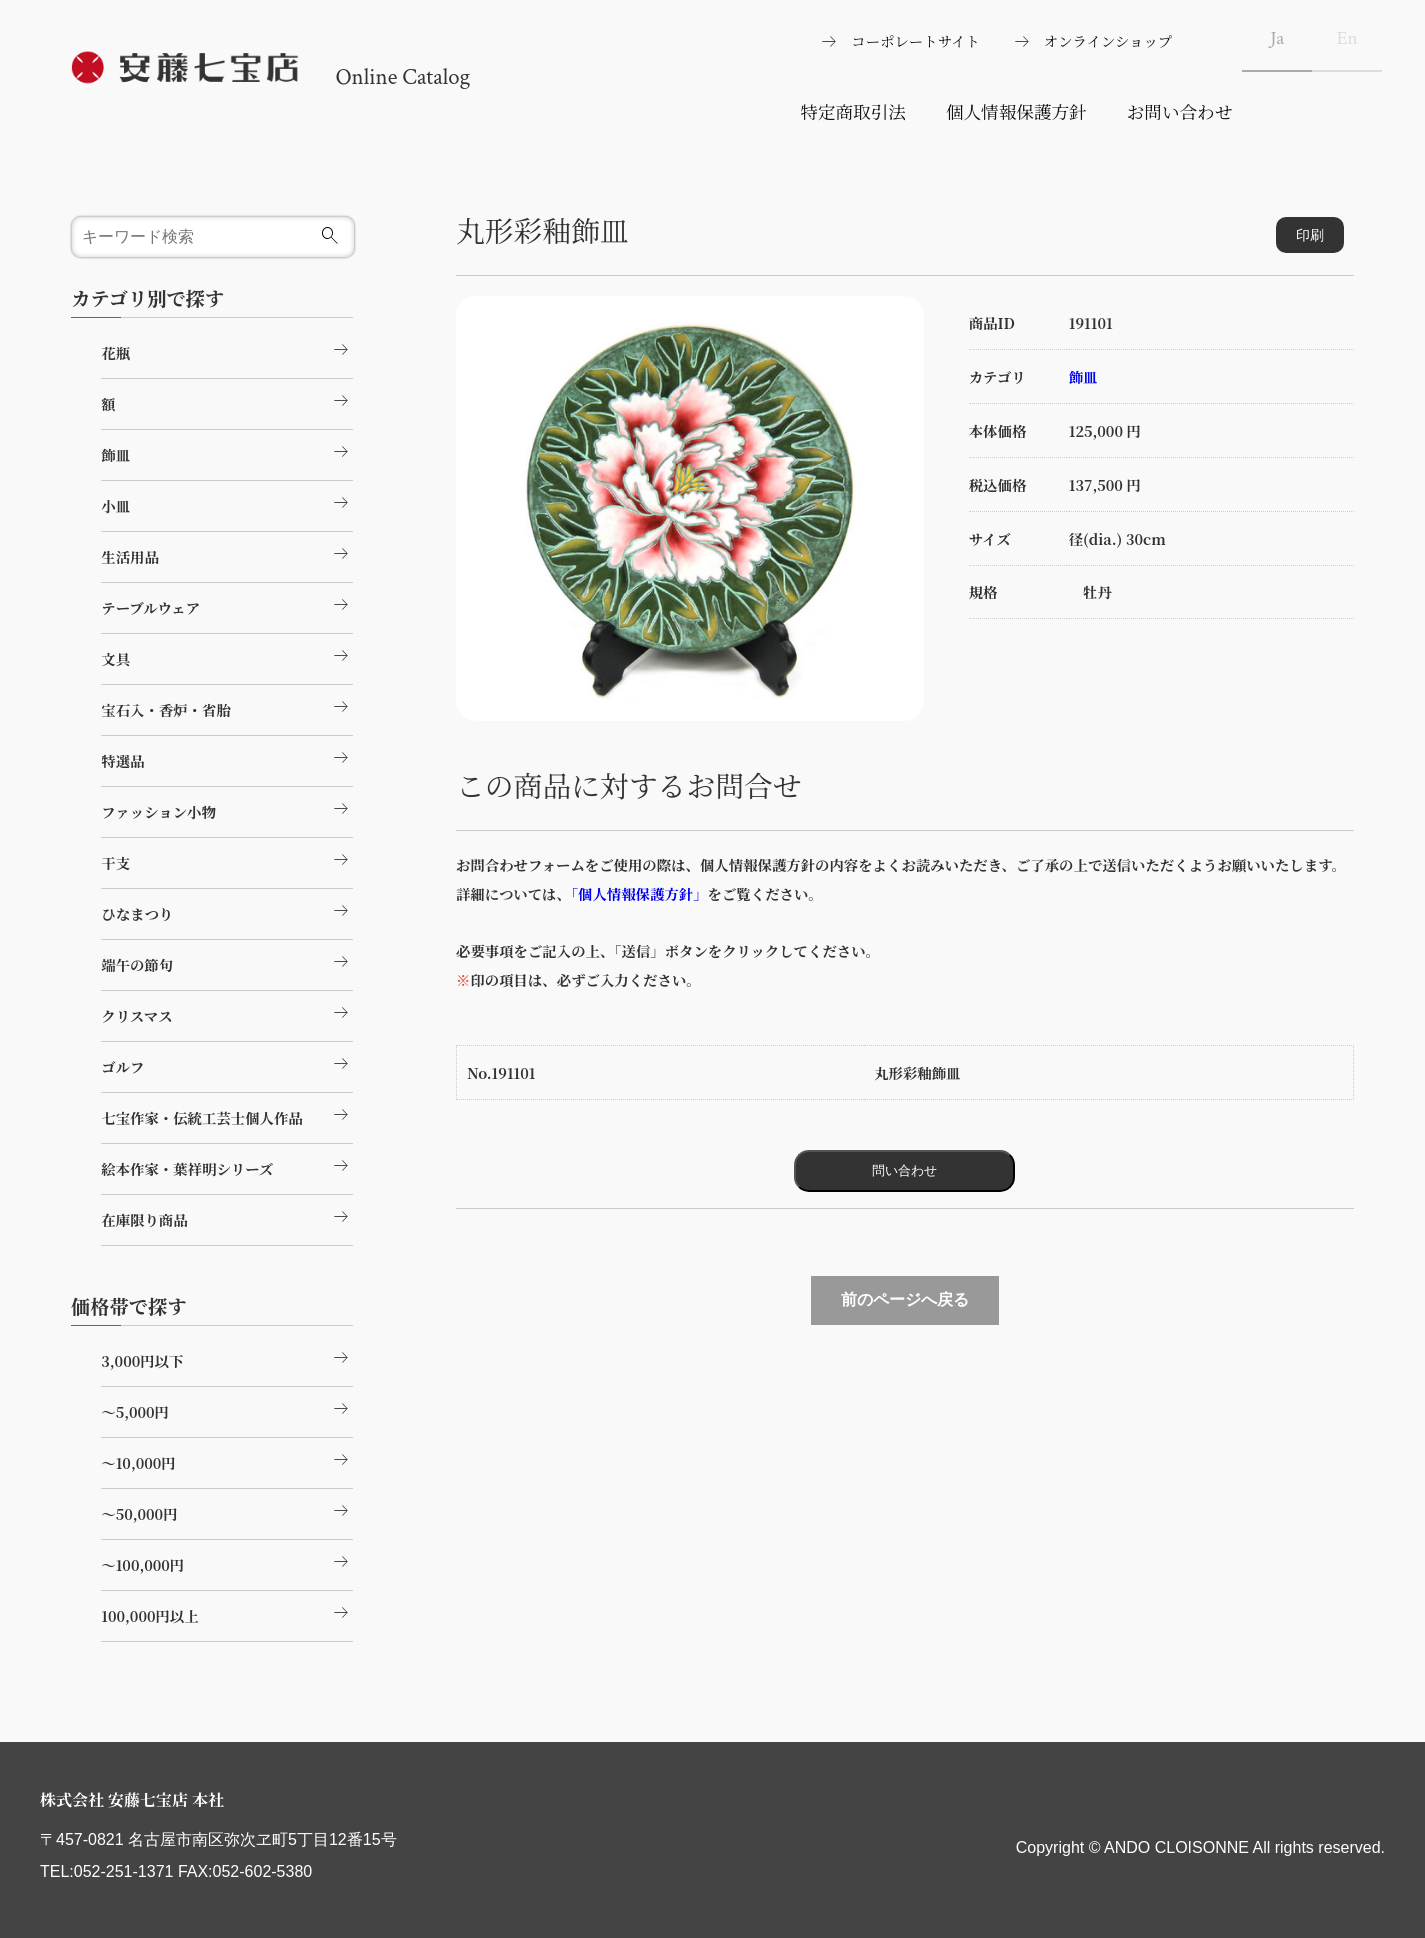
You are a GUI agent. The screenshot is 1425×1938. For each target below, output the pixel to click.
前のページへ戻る (905, 1299)
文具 (227, 656)
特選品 (227, 758)
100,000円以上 (227, 1613)
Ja (1277, 38)
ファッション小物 (227, 809)
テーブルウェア (227, 605)
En (1347, 38)
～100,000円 (227, 1562)
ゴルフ (227, 1064)
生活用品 (227, 554)
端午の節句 (227, 962)
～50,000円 (227, 1511)
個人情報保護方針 (1016, 111)
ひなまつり (227, 911)
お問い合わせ (1180, 111)
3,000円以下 (227, 1358)
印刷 (1310, 235)
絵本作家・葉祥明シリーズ (227, 1166)
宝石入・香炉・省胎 (227, 707)
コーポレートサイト (915, 40)
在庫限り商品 (227, 1217)
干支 (227, 860)
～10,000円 (227, 1460)
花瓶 (227, 350)
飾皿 (1083, 376)
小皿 (227, 503)
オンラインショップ (1108, 40)
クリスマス (227, 1013)
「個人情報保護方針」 (636, 893)
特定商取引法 (853, 111)
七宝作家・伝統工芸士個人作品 (227, 1115)
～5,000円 (227, 1409)
